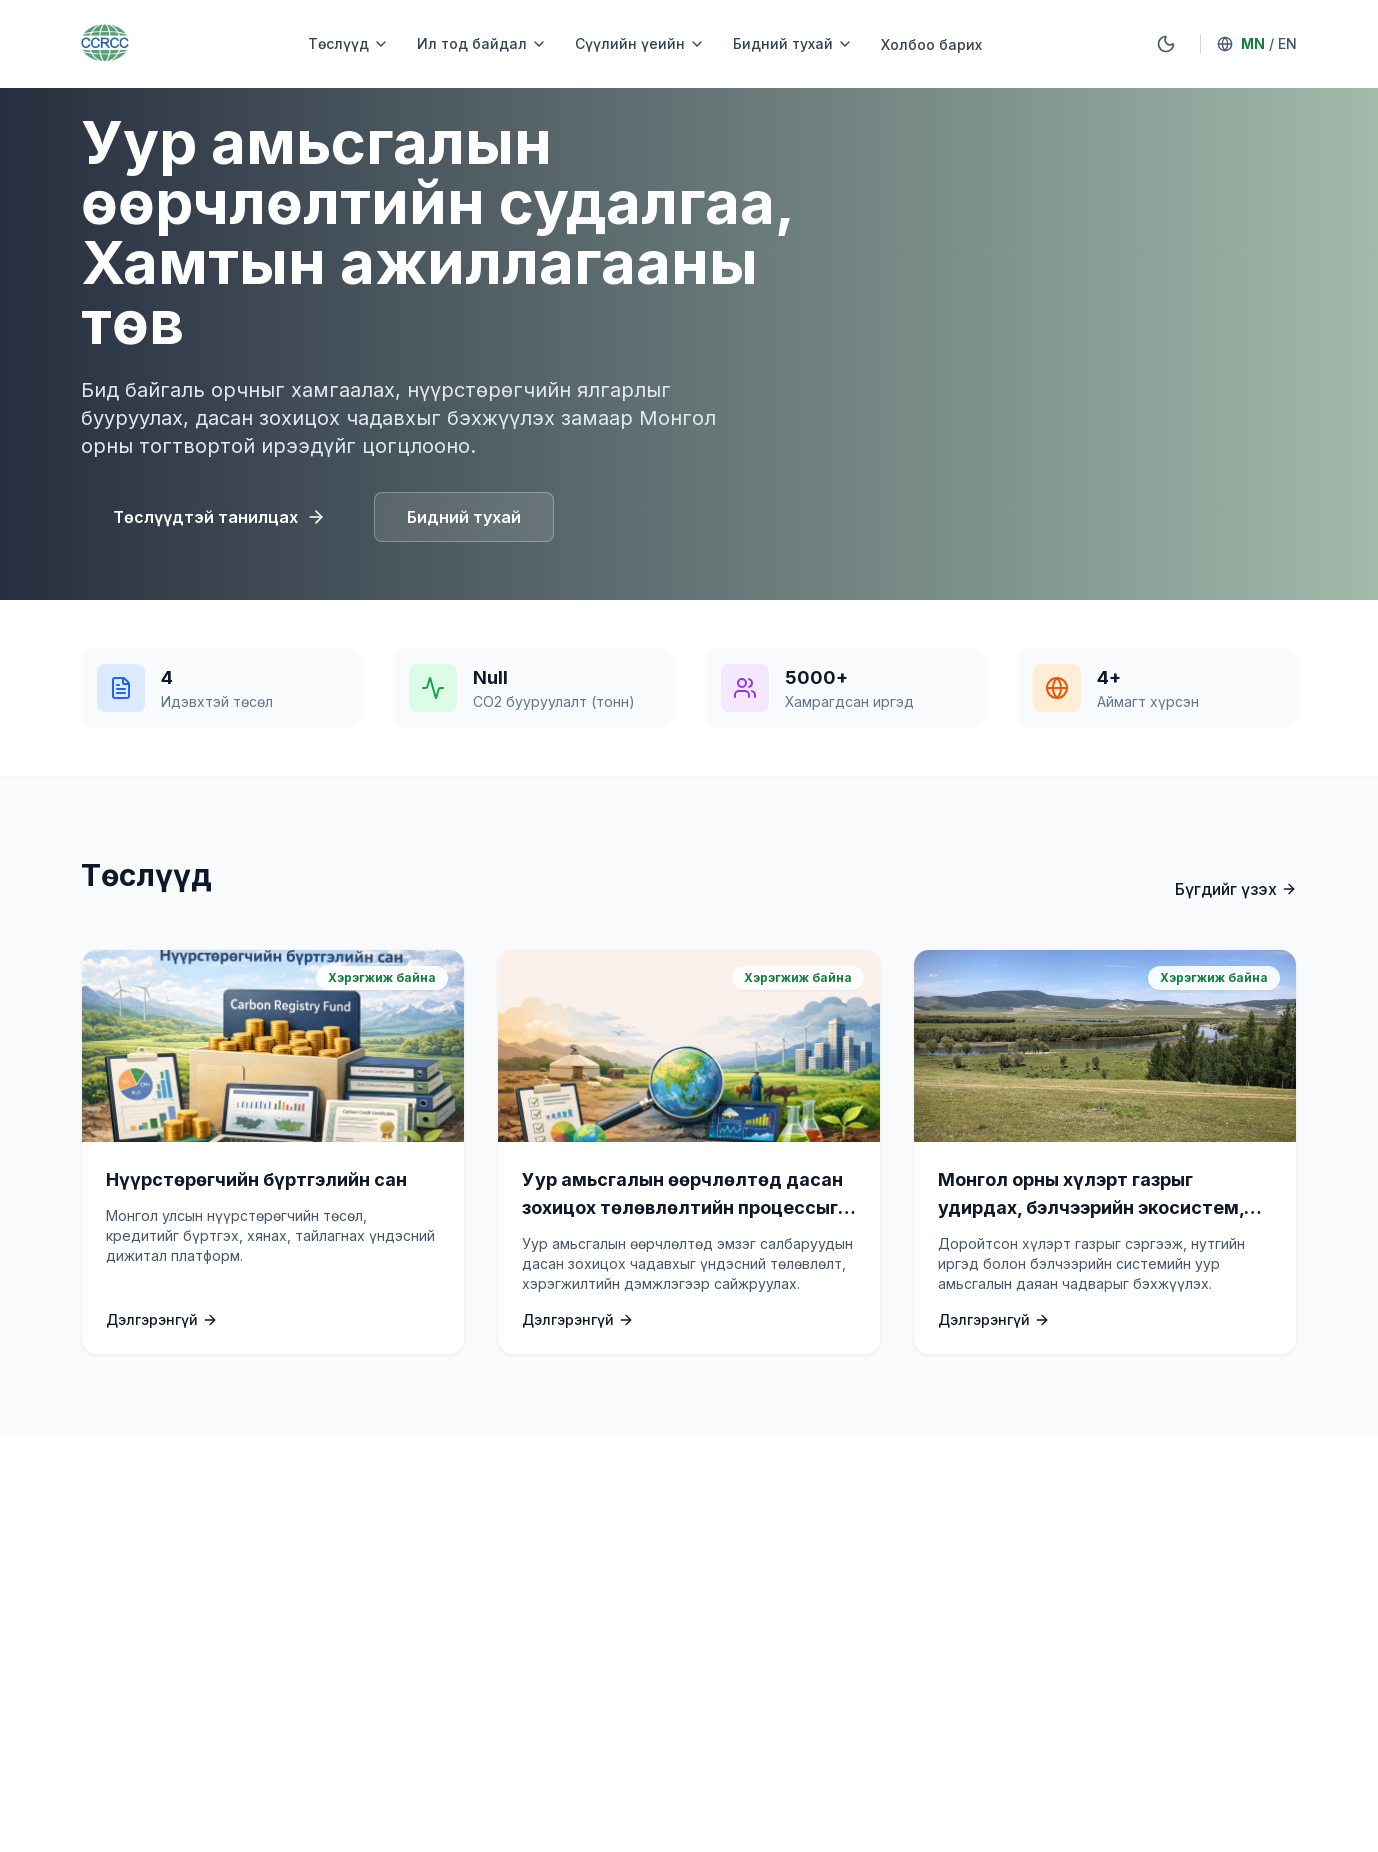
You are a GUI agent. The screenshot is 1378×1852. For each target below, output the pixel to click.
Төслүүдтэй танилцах (219, 517)
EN (1287, 43)
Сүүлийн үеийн (640, 43)
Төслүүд (348, 43)
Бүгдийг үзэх (1236, 889)
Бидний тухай (793, 43)
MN (1253, 43)
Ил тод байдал (482, 43)
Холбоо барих (931, 44)
